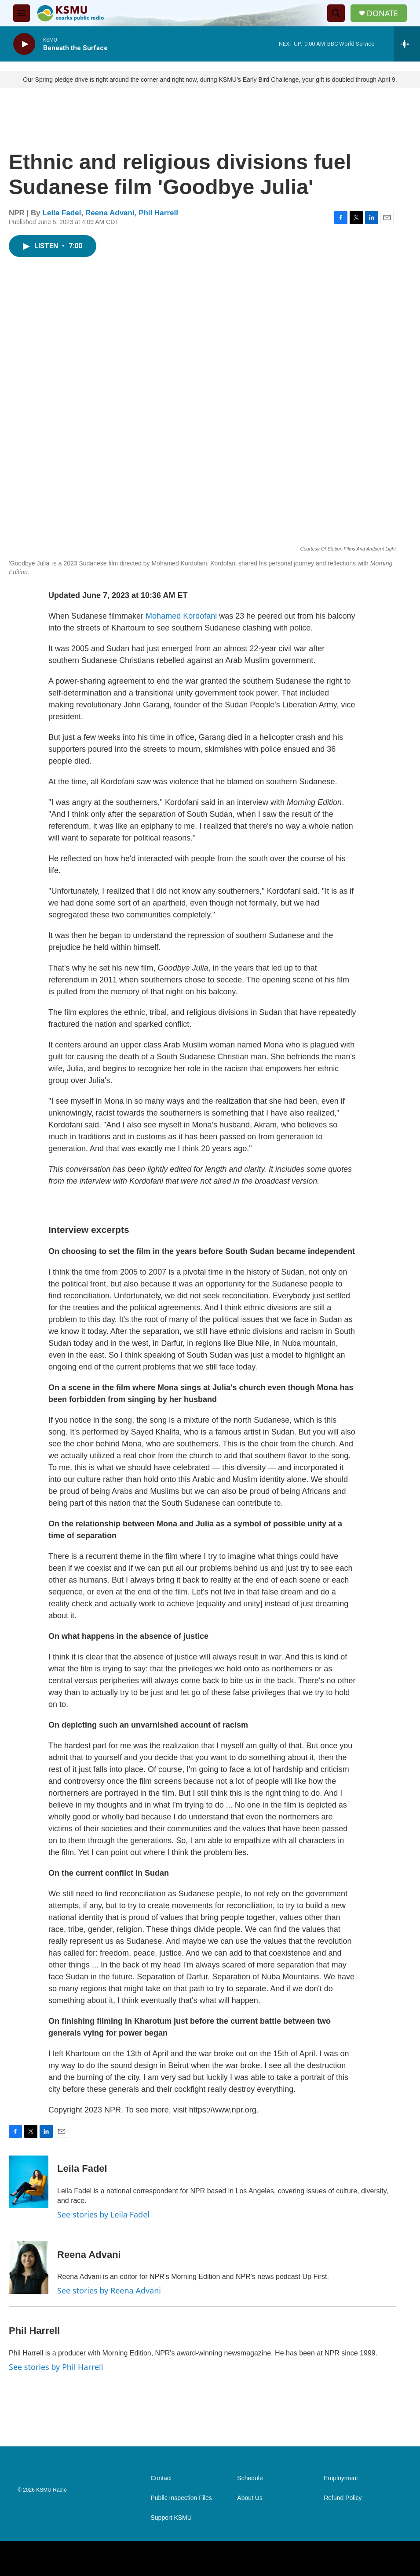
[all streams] (407, 44)
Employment (341, 2478)
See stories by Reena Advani (109, 2290)
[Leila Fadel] (28, 2182)
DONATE (382, 13)
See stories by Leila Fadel (103, 2214)
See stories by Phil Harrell (56, 2367)
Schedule (250, 2478)
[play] (24, 44)
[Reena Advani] (28, 2267)
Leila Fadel (62, 213)
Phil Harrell (158, 213)
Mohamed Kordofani (181, 616)
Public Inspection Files (181, 2498)
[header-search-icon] (336, 13)
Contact (161, 2478)
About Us (250, 2498)
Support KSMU (171, 2517)
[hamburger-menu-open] (21, 13)
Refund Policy (343, 2498)
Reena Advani (110, 213)
